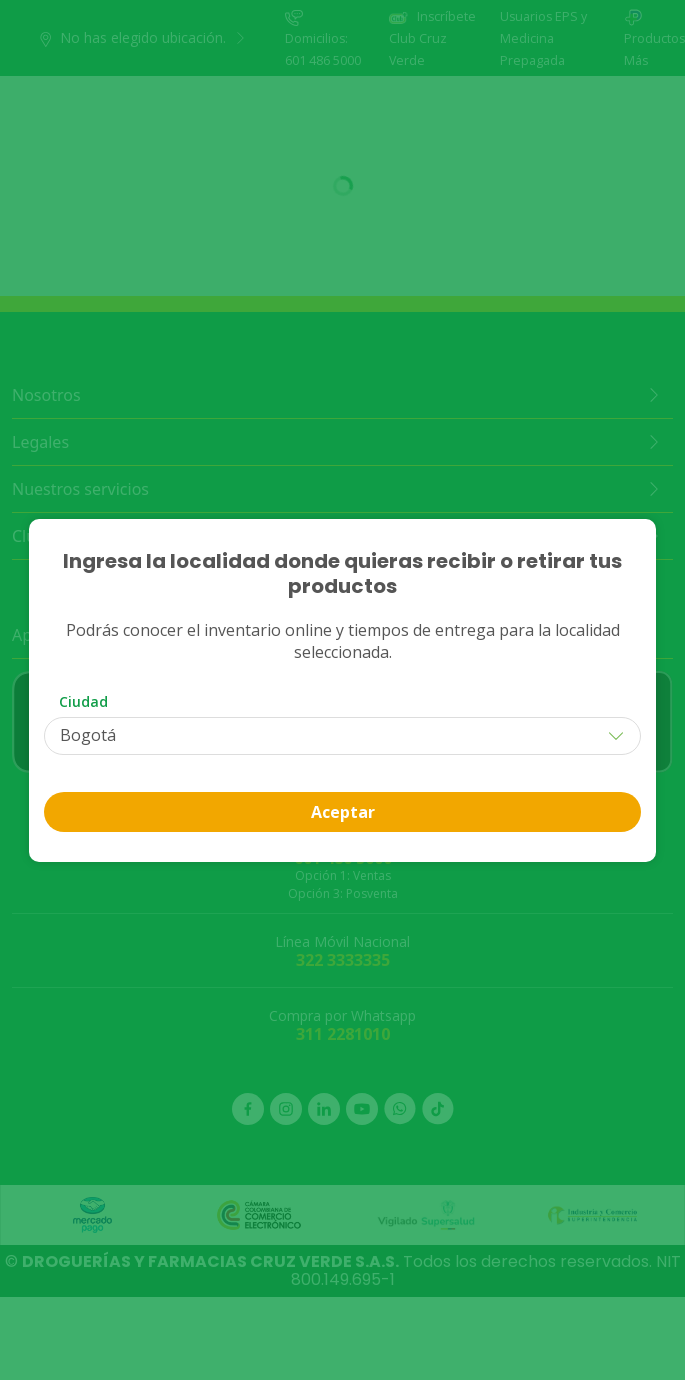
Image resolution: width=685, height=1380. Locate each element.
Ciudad (83, 701)
